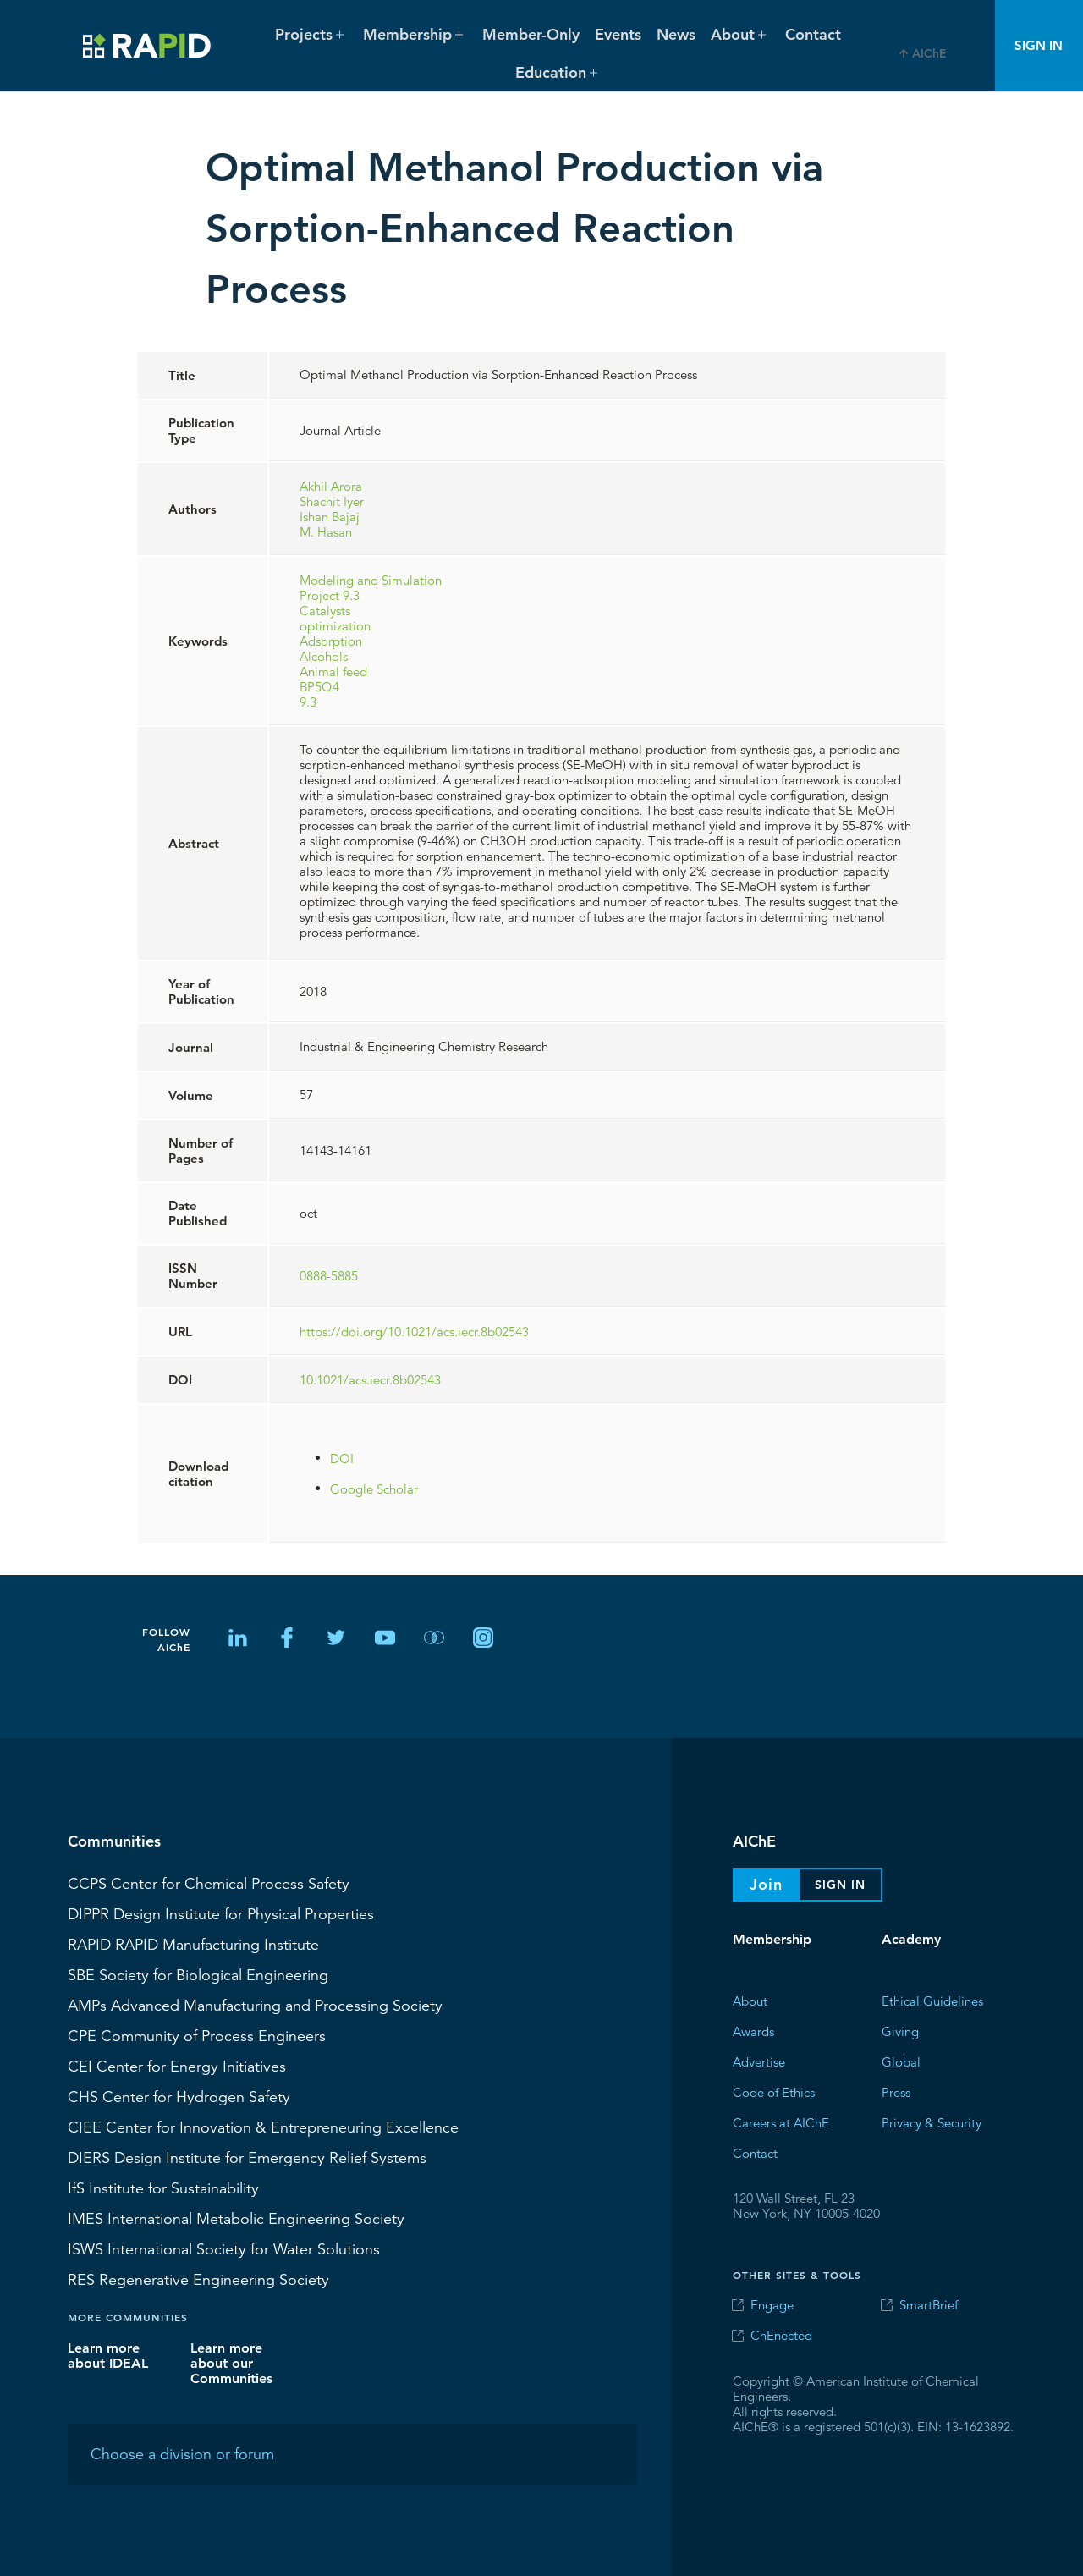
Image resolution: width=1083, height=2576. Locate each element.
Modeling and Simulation (371, 579)
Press (896, 2091)
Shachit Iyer (332, 501)
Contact (813, 34)
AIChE (929, 53)
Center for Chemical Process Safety (208, 1883)
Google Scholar (374, 1488)
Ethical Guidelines (932, 2000)
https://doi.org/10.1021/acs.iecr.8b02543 (414, 1331)
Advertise (759, 2061)
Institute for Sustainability (163, 2187)
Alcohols (324, 655)
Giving (900, 2031)
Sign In (1038, 45)
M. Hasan (326, 531)
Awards (753, 2031)
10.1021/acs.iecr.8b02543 (370, 1379)
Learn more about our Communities (231, 2362)
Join (766, 1884)
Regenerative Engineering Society (198, 2279)
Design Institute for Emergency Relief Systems (247, 2157)
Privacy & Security (931, 2122)
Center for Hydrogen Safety (179, 2096)
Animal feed (333, 671)
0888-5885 (329, 1276)
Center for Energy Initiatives (177, 2065)
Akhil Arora (331, 485)
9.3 (308, 701)
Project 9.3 (330, 594)
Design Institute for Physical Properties (221, 1913)
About (750, 2000)
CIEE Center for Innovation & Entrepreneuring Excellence (263, 2126)
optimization (335, 625)
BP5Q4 (319, 686)
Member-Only (531, 34)
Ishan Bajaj (330, 516)
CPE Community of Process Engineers (197, 2035)
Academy (911, 1939)
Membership (772, 1939)
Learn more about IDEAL (108, 2354)
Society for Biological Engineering (198, 1974)
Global (901, 2061)
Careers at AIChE (781, 2122)
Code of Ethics (774, 2091)
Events (618, 34)
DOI (342, 1458)
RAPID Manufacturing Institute (193, 1944)
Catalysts (325, 610)
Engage (772, 2305)
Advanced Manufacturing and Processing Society (255, 2004)
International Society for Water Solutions (224, 2248)
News (676, 34)
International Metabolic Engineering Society (236, 2218)
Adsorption (331, 640)
